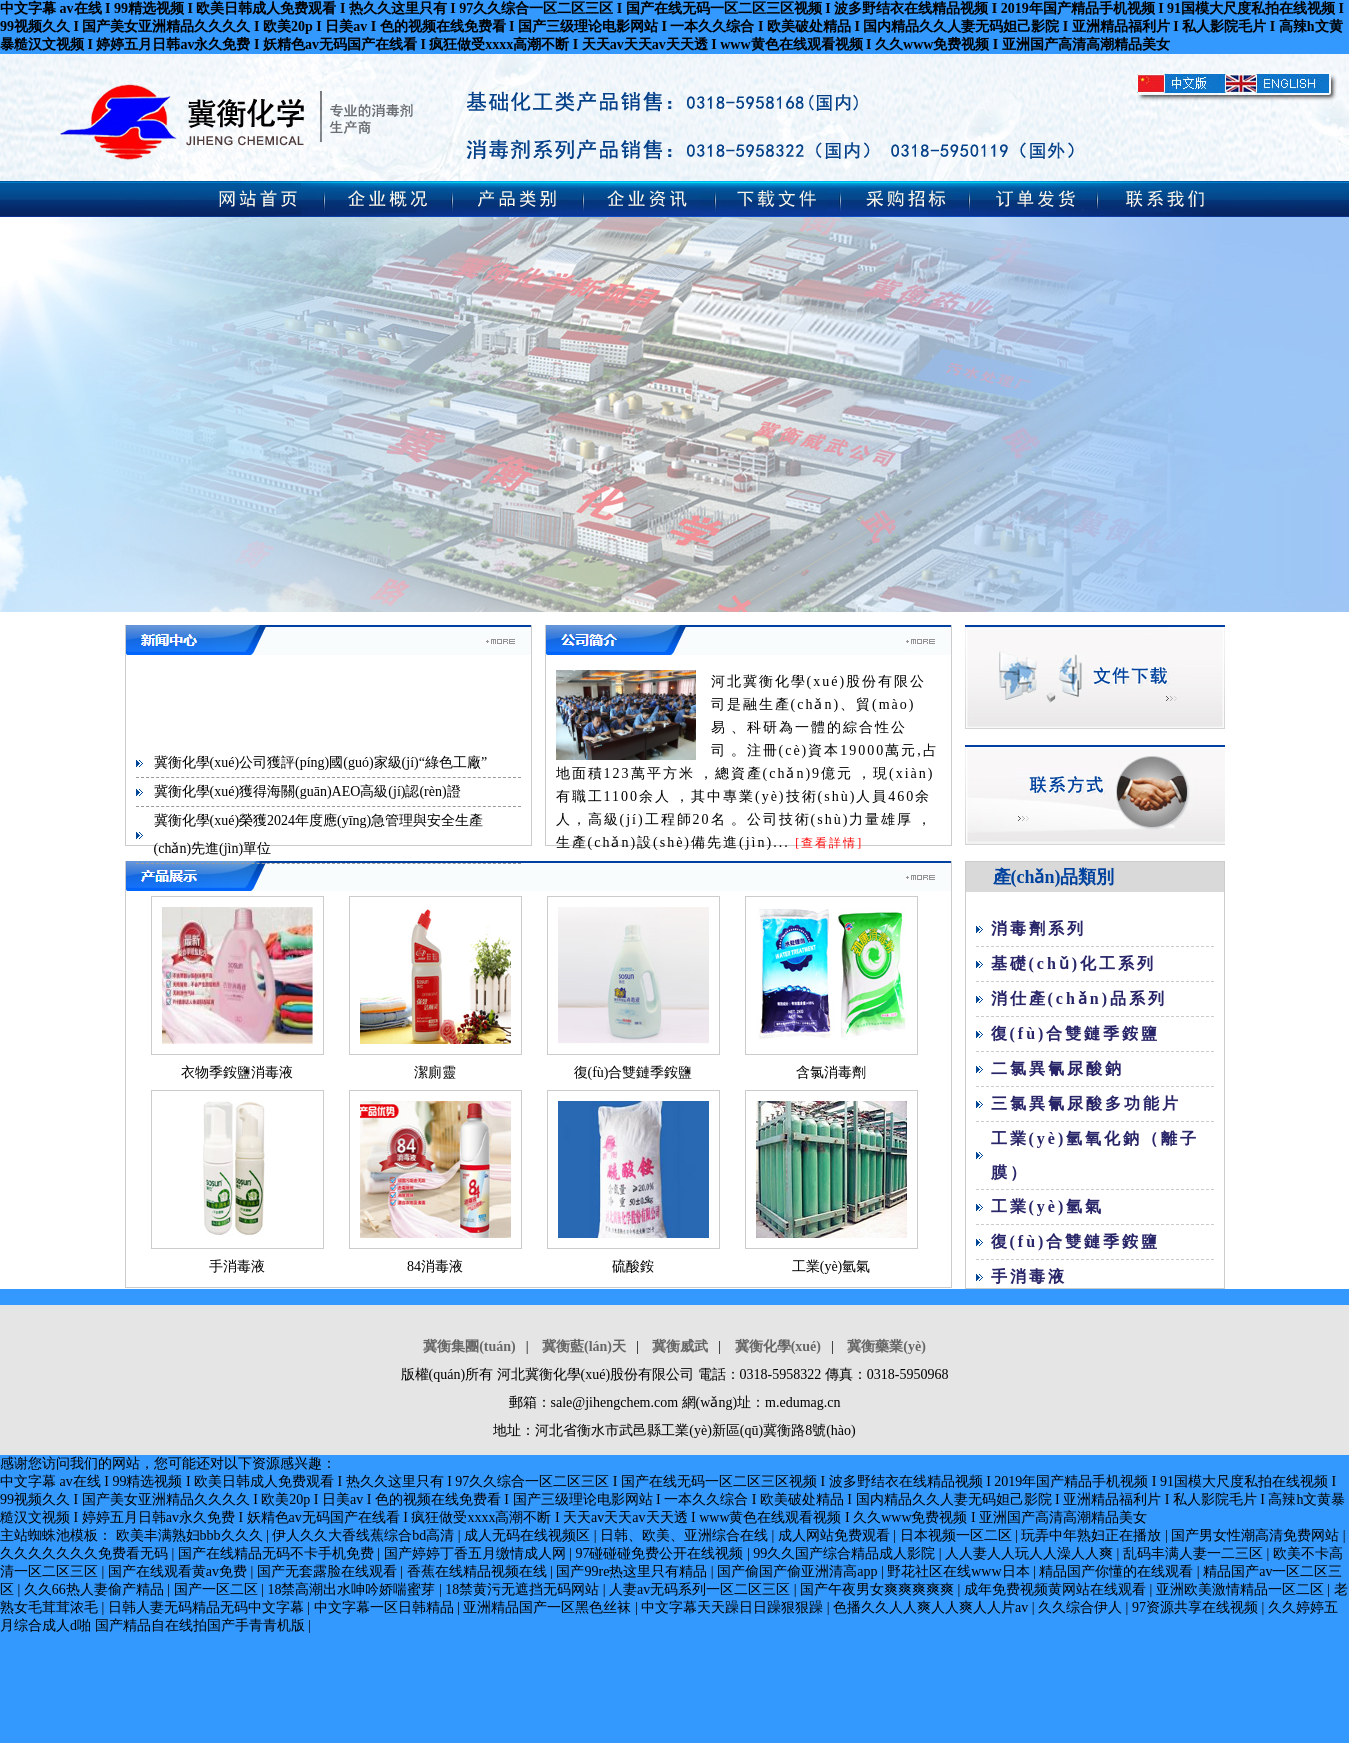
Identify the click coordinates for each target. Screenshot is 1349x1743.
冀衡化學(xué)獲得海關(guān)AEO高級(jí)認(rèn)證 (307, 791)
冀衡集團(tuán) (469, 1346)
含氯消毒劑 (831, 1072)
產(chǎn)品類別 (1054, 877)
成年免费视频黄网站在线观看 (1057, 1589)
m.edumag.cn (802, 1402)
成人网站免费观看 (836, 1535)
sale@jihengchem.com (615, 1402)
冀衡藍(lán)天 (584, 1346)
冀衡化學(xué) (778, 1346)
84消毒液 (435, 1266)
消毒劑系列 (1038, 928)
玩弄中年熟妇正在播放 (1093, 1535)
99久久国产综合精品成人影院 (846, 1553)
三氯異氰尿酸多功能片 (1086, 1103)
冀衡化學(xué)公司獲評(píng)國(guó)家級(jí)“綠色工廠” (321, 762)
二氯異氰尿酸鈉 (1057, 1068)
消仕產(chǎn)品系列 (1079, 998)
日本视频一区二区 (958, 1535)
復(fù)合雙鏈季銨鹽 (633, 1072)
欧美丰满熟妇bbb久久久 (191, 1535)
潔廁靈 (435, 1072)
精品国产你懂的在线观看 (1118, 1571)
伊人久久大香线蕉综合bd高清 (365, 1535)
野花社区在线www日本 (960, 1571)
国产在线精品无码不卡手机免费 (278, 1553)
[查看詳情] (829, 843)
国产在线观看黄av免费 (179, 1571)
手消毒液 (237, 1266)
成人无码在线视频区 (529, 1535)
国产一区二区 (218, 1589)
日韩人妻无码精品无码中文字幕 (208, 1607)
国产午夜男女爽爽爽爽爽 (879, 1589)
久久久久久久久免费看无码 (86, 1553)
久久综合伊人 (1082, 1607)
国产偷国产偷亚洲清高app (799, 1571)
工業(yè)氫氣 (831, 1266)
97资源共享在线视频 (1197, 1607)
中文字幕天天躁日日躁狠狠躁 (734, 1607)
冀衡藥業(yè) (886, 1346)
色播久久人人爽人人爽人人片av (932, 1607)
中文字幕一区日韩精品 (386, 1607)
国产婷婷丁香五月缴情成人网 (477, 1553)
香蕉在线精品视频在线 (479, 1571)
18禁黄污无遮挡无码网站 (524, 1589)
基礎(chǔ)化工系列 (1074, 963)
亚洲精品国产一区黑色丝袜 (549, 1607)
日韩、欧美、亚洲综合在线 (686, 1535)
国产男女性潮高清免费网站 (1257, 1535)
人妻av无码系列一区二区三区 (701, 1589)
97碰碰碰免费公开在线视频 (661, 1553)
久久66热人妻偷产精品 (96, 1589)
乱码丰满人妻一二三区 (1195, 1553)
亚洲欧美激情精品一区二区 (1242, 1589)
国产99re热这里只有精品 (633, 1571)
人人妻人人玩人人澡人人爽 (1031, 1553)
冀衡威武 (680, 1346)
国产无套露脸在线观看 (329, 1571)
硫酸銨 (633, 1266)
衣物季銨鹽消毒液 (237, 1072)
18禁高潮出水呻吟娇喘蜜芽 (353, 1589)
